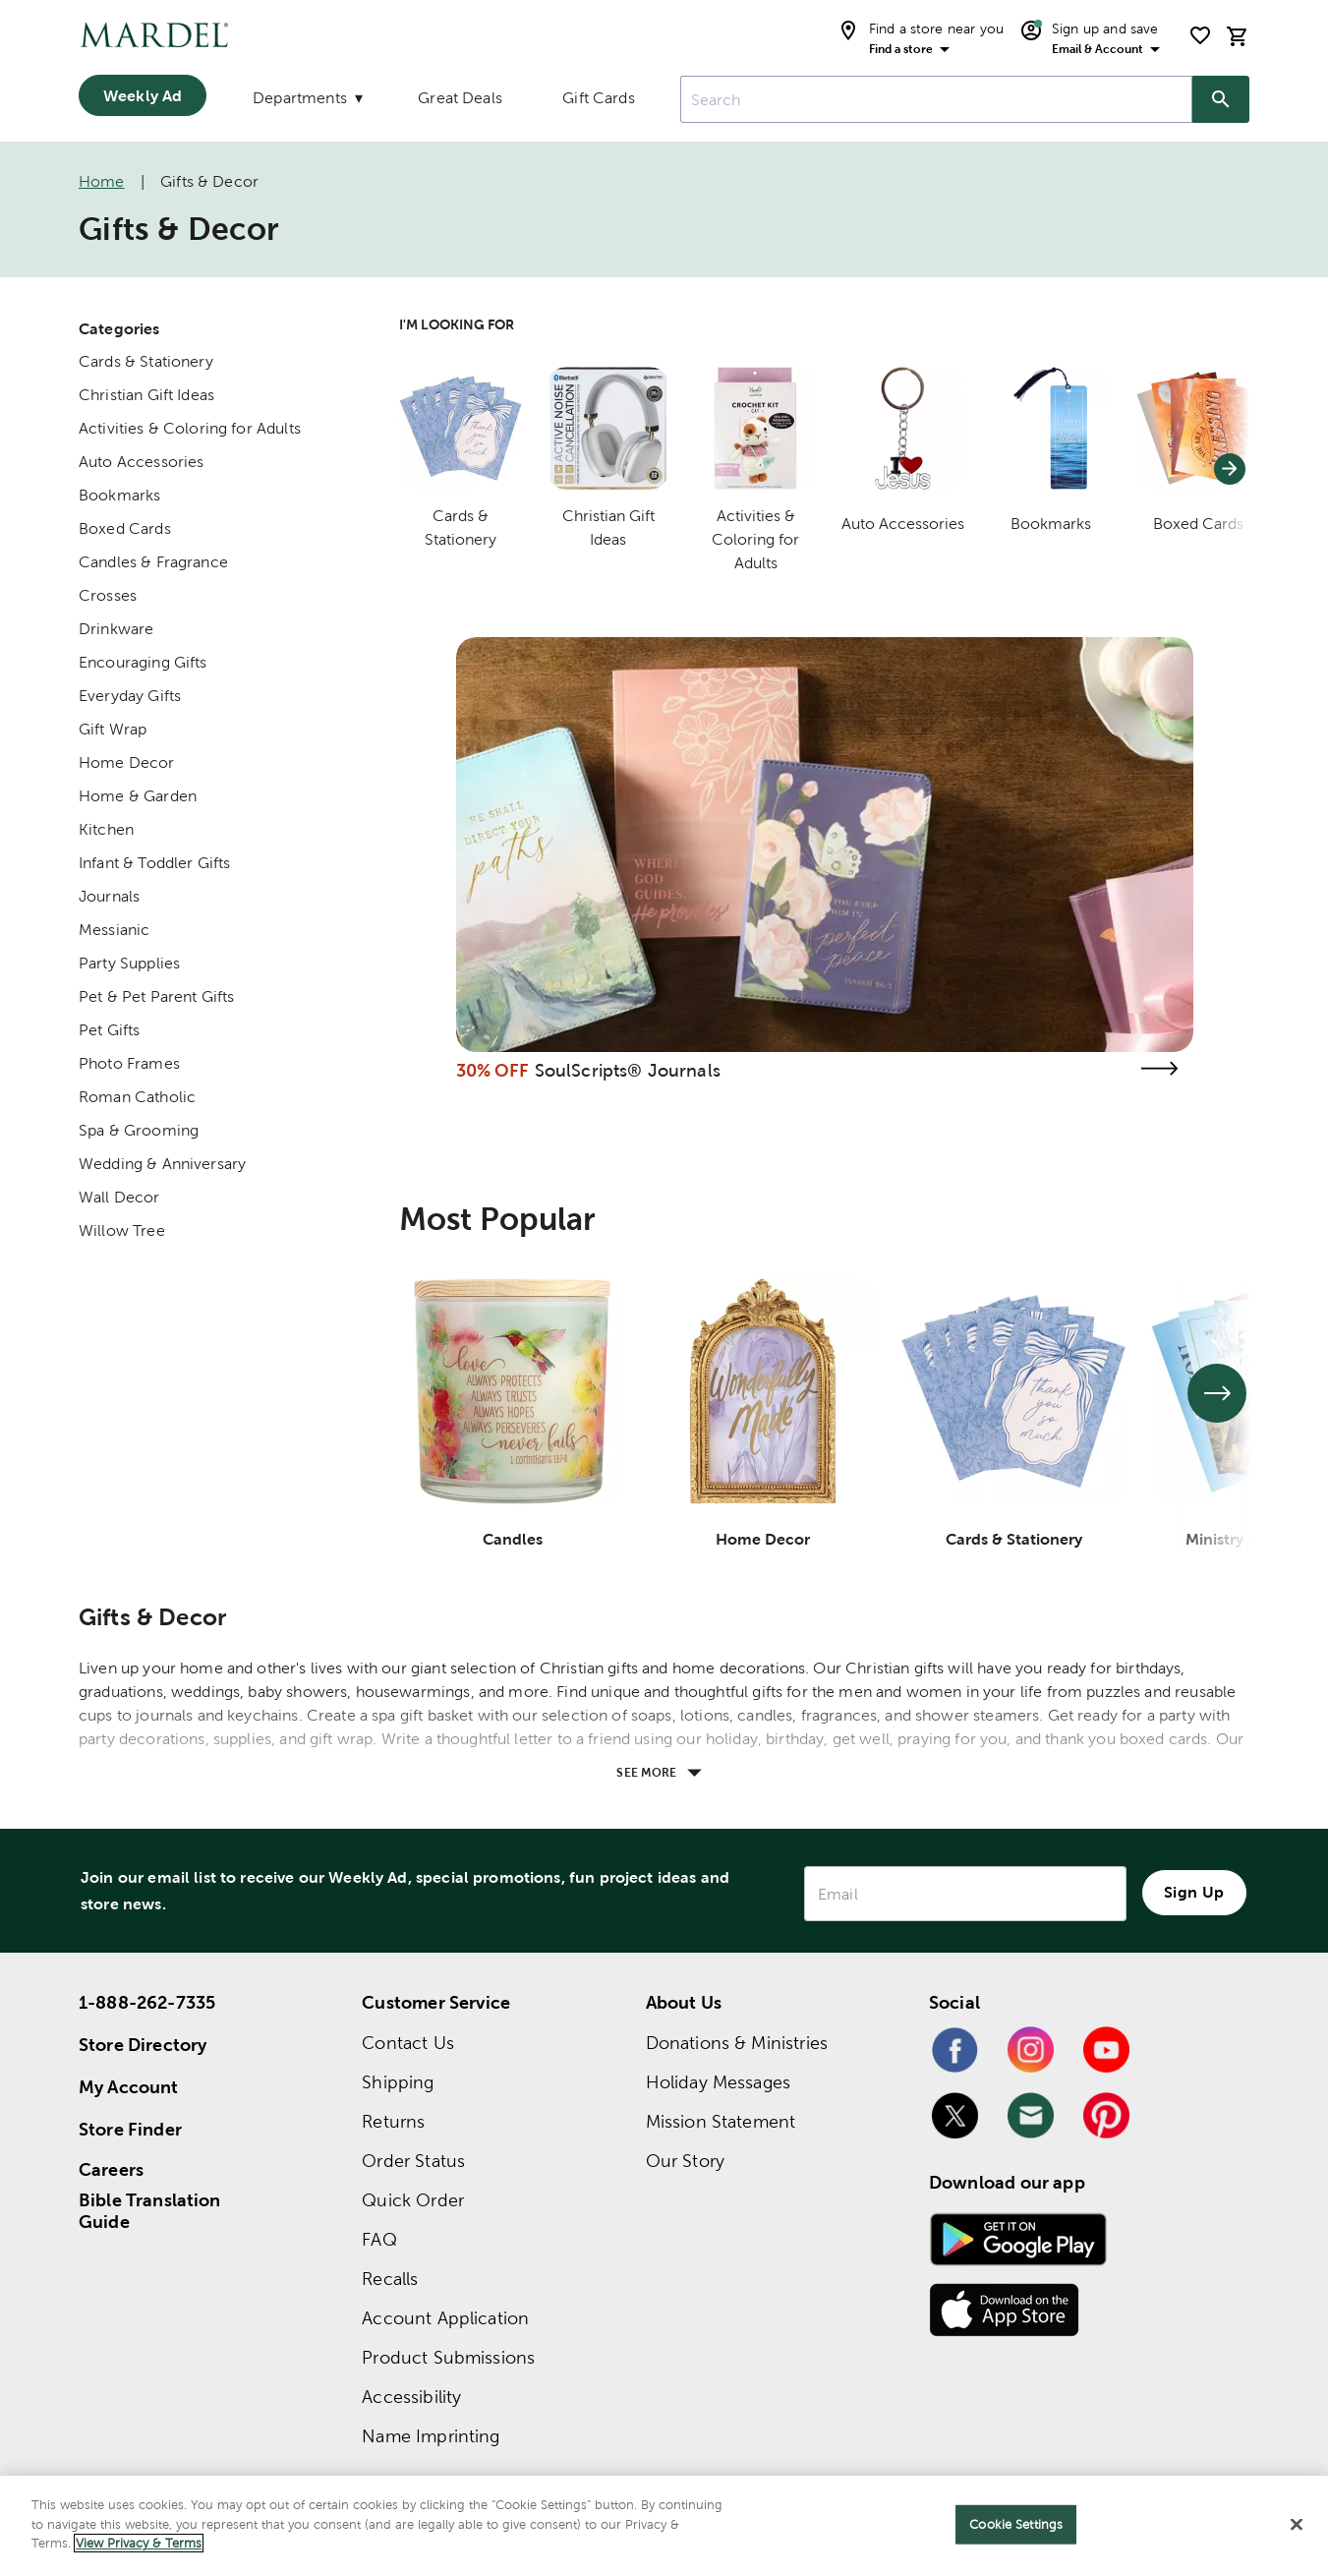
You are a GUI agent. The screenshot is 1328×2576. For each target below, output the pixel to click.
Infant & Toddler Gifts (154, 862)
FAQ (379, 2239)
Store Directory (142, 2044)
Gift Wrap (112, 729)
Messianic (114, 929)
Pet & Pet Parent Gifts (156, 996)
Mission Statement (721, 2121)
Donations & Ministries (737, 2042)
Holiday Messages (718, 2082)
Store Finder (130, 2129)
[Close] (1296, 2525)
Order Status (413, 2160)
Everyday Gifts (130, 695)
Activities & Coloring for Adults (190, 428)
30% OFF (493, 1070)
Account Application (445, 2318)
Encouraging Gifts (143, 662)
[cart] (1237, 36)
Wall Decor (119, 1197)
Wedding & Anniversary (162, 1163)
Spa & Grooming (139, 1130)
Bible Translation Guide (150, 2211)
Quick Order (413, 2200)
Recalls (390, 2278)
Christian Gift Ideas (146, 394)
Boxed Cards (125, 528)
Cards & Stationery (146, 361)
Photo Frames (129, 1063)
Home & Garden (138, 796)
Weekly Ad (142, 95)
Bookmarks (119, 495)
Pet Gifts (109, 1030)
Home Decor (127, 762)
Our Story (685, 2160)
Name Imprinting (430, 2436)
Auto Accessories (141, 461)
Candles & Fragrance (153, 562)
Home (102, 181)
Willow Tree (122, 1230)
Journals (109, 896)
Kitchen (106, 829)
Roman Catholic (137, 1096)
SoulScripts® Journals (628, 1070)
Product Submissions (448, 2357)
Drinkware (116, 628)
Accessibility (411, 2396)
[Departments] (305, 102)
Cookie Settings (1016, 2524)
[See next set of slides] (1216, 1393)
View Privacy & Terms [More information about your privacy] (139, 2543)
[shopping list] (1200, 35)
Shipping (397, 2082)
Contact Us (408, 2042)
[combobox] (936, 99)
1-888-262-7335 (147, 2002)
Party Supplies (129, 963)
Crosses (108, 595)
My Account (129, 2087)
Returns (393, 2121)
